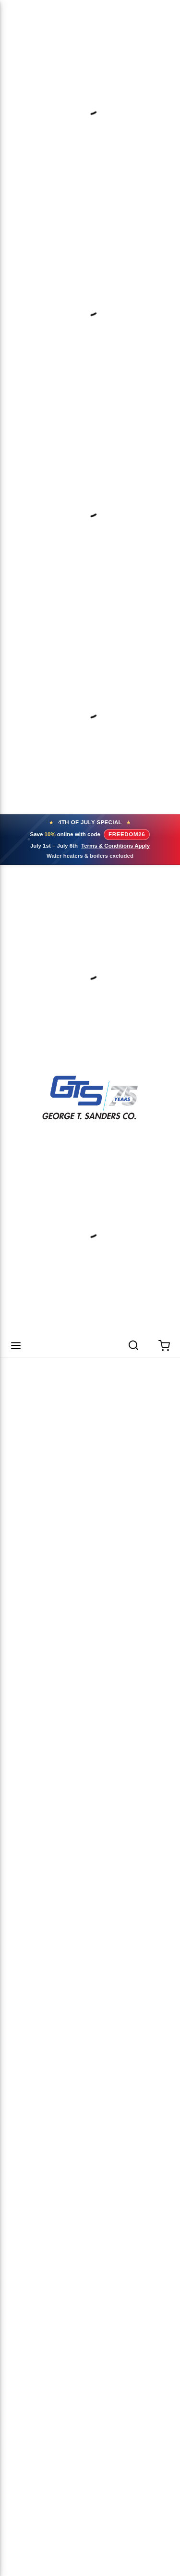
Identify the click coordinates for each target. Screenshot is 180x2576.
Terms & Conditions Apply (115, 846)
